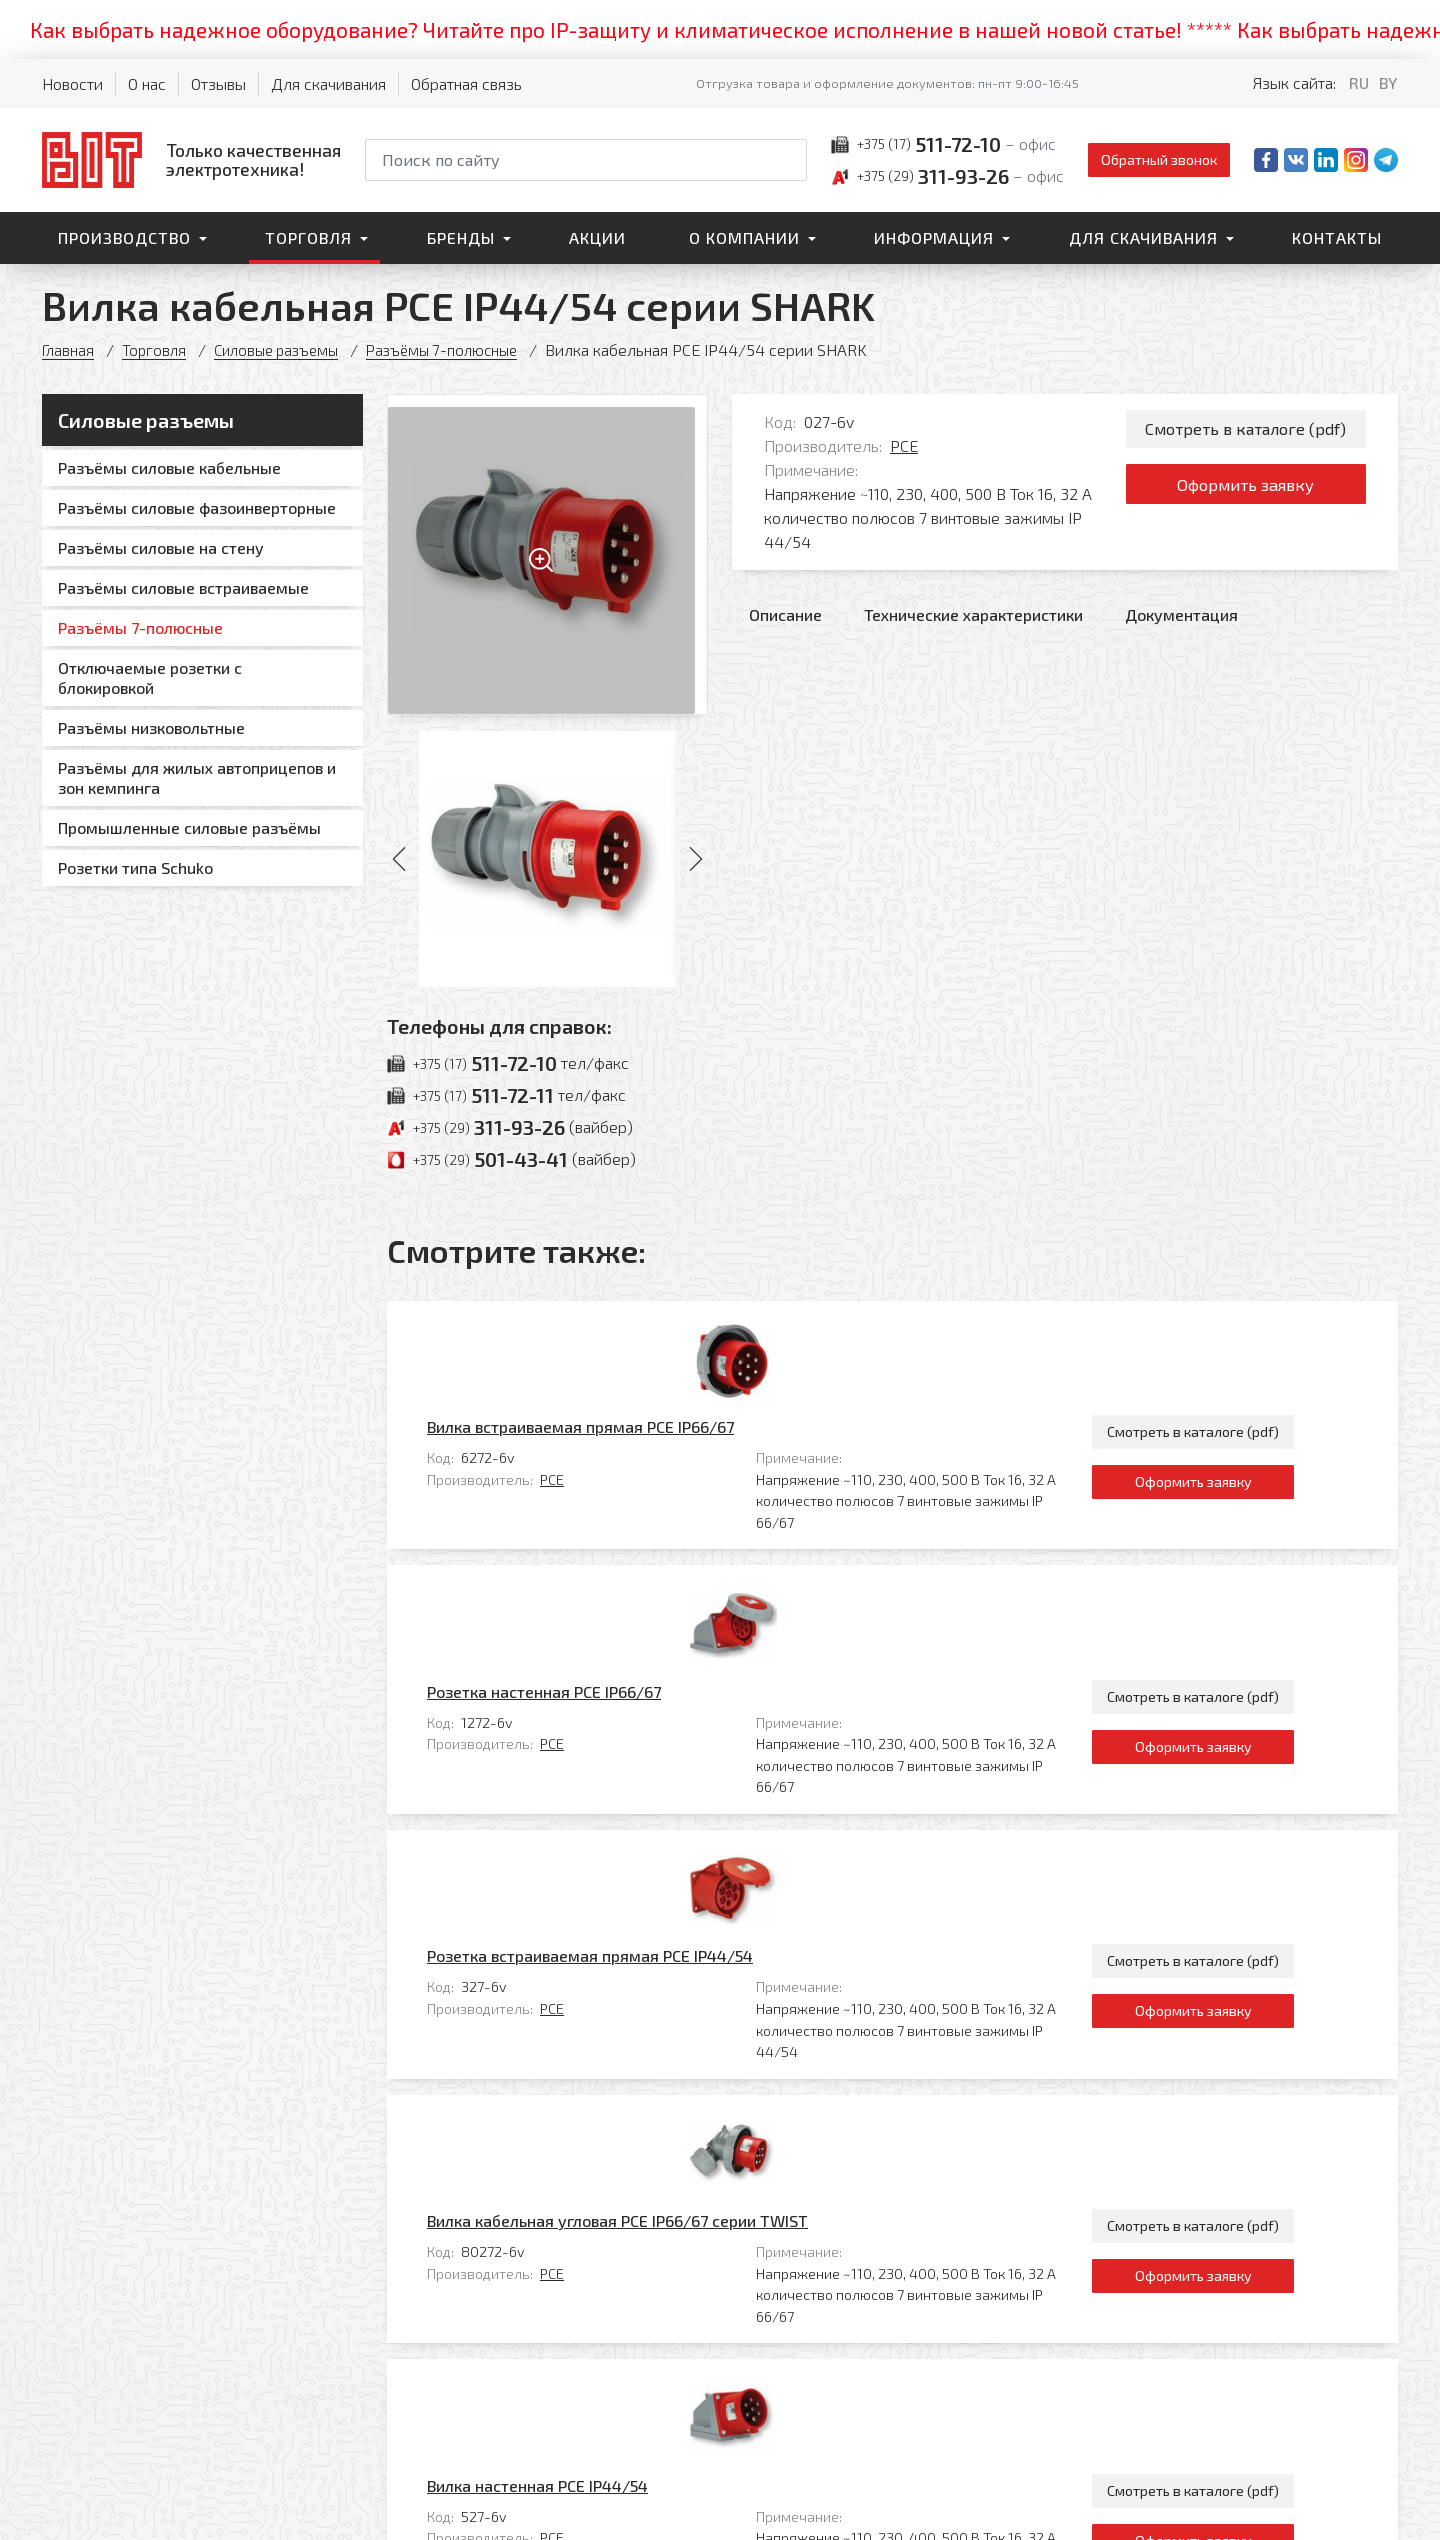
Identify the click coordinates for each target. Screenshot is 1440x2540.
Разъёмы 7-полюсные (461, 349)
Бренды (461, 237)
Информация (934, 237)
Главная (69, 349)
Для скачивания (328, 83)
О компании (744, 237)
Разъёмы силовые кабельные (169, 467)
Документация (1181, 614)
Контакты (1337, 237)
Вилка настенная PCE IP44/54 (625, 1993)
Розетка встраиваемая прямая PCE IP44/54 (678, 1661)
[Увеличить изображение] (547, 554)
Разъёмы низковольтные (151, 727)
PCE (904, 445)
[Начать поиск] (790, 160)
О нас (147, 83)
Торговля (308, 237)
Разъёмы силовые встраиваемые (183, 587)
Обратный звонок (1159, 159)
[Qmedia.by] (1346, 2511)
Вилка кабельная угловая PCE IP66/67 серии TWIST (705, 1827)
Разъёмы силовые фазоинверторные (197, 507)
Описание (785, 614)
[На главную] (191, 159)
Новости (72, 83)
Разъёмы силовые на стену (161, 547)
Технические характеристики (973, 614)
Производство (124, 237)
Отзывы (218, 83)
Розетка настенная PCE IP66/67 (632, 1494)
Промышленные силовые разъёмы (189, 827)
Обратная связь (466, 83)
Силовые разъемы (286, 349)
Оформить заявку (1245, 492)
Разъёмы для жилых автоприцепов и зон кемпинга (197, 777)
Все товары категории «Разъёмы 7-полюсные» (1222, 2152)
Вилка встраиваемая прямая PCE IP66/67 (668, 1328)
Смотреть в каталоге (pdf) (1245, 430)
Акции (597, 237)
